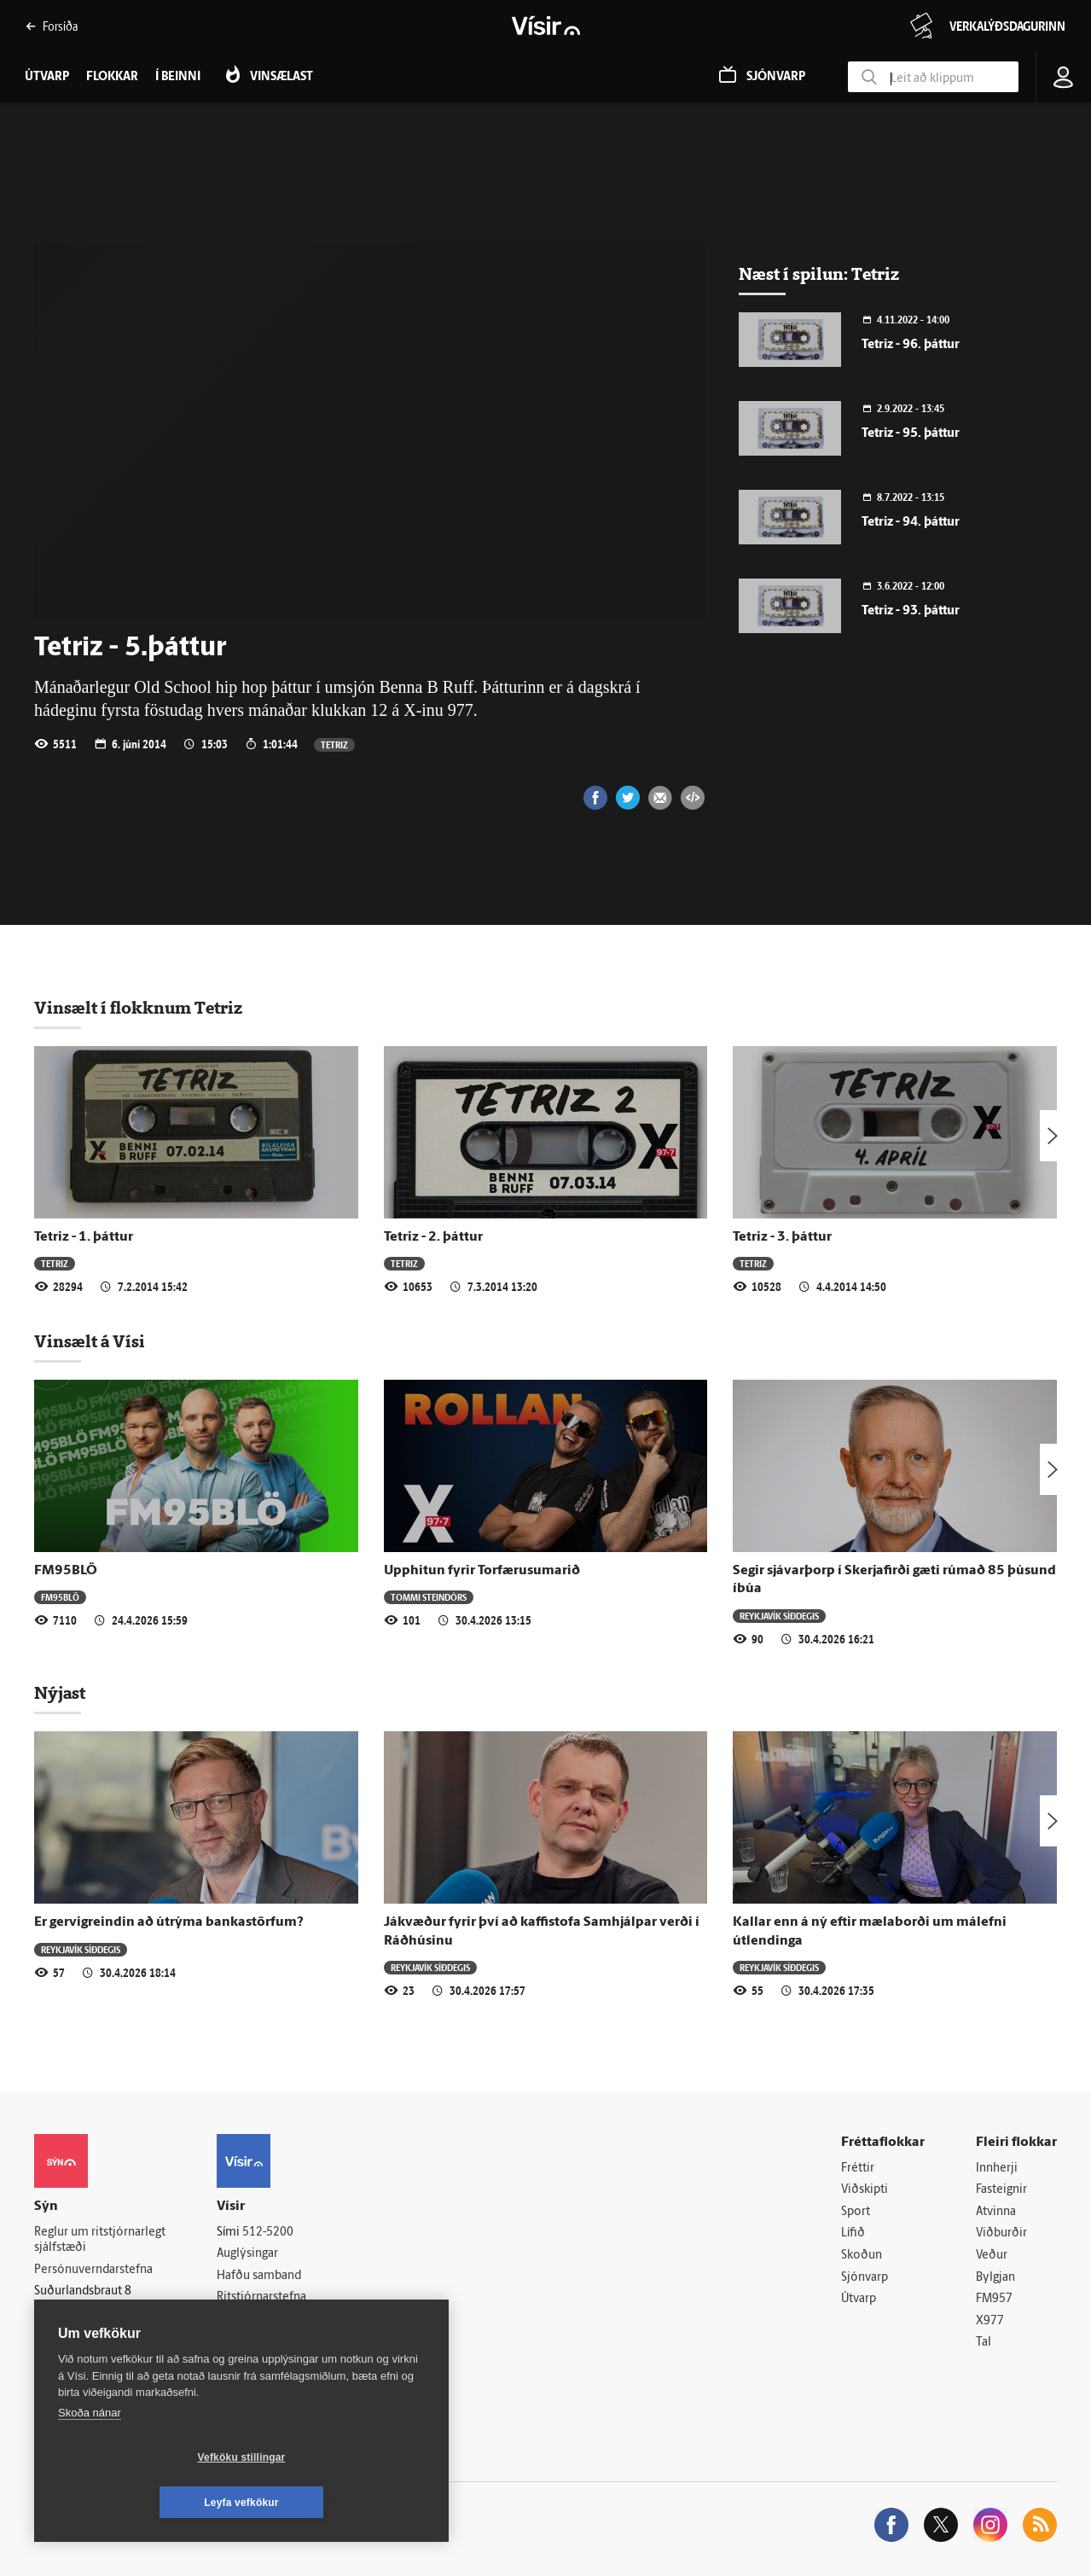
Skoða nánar (89, 2457)
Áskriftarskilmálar (263, 2319)
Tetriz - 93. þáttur (911, 611)
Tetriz (334, 744)
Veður (991, 2255)
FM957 (994, 2299)
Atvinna (996, 2212)
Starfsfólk (242, 2341)
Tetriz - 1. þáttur (83, 1237)
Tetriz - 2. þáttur (433, 1237)
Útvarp (858, 2299)
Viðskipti (864, 2189)
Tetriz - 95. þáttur (911, 433)
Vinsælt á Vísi (89, 1341)
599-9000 (85, 2334)
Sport (855, 2212)
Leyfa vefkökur (342, 2503)
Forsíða (52, 26)
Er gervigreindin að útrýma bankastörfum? (169, 1922)
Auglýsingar (247, 2253)
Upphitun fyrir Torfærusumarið (482, 1571)
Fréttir (857, 2168)
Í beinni (177, 77)
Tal (983, 2343)
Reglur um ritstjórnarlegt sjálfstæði (99, 2240)
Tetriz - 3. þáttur (782, 1237)
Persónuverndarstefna (93, 2270)
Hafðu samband (259, 2276)
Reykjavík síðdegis (779, 1615)
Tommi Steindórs (429, 1597)
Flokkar (112, 77)
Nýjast (59, 1693)
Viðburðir (1001, 2234)
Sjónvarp (864, 2277)
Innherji (997, 2168)
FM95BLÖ (65, 1571)
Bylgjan (995, 2277)
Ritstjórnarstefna (261, 2298)
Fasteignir (1001, 2189)
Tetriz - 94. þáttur (911, 522)
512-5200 (267, 2232)
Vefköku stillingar (140, 2503)
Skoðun (861, 2255)
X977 (990, 2321)
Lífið (853, 2234)
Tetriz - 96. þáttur (911, 345)
